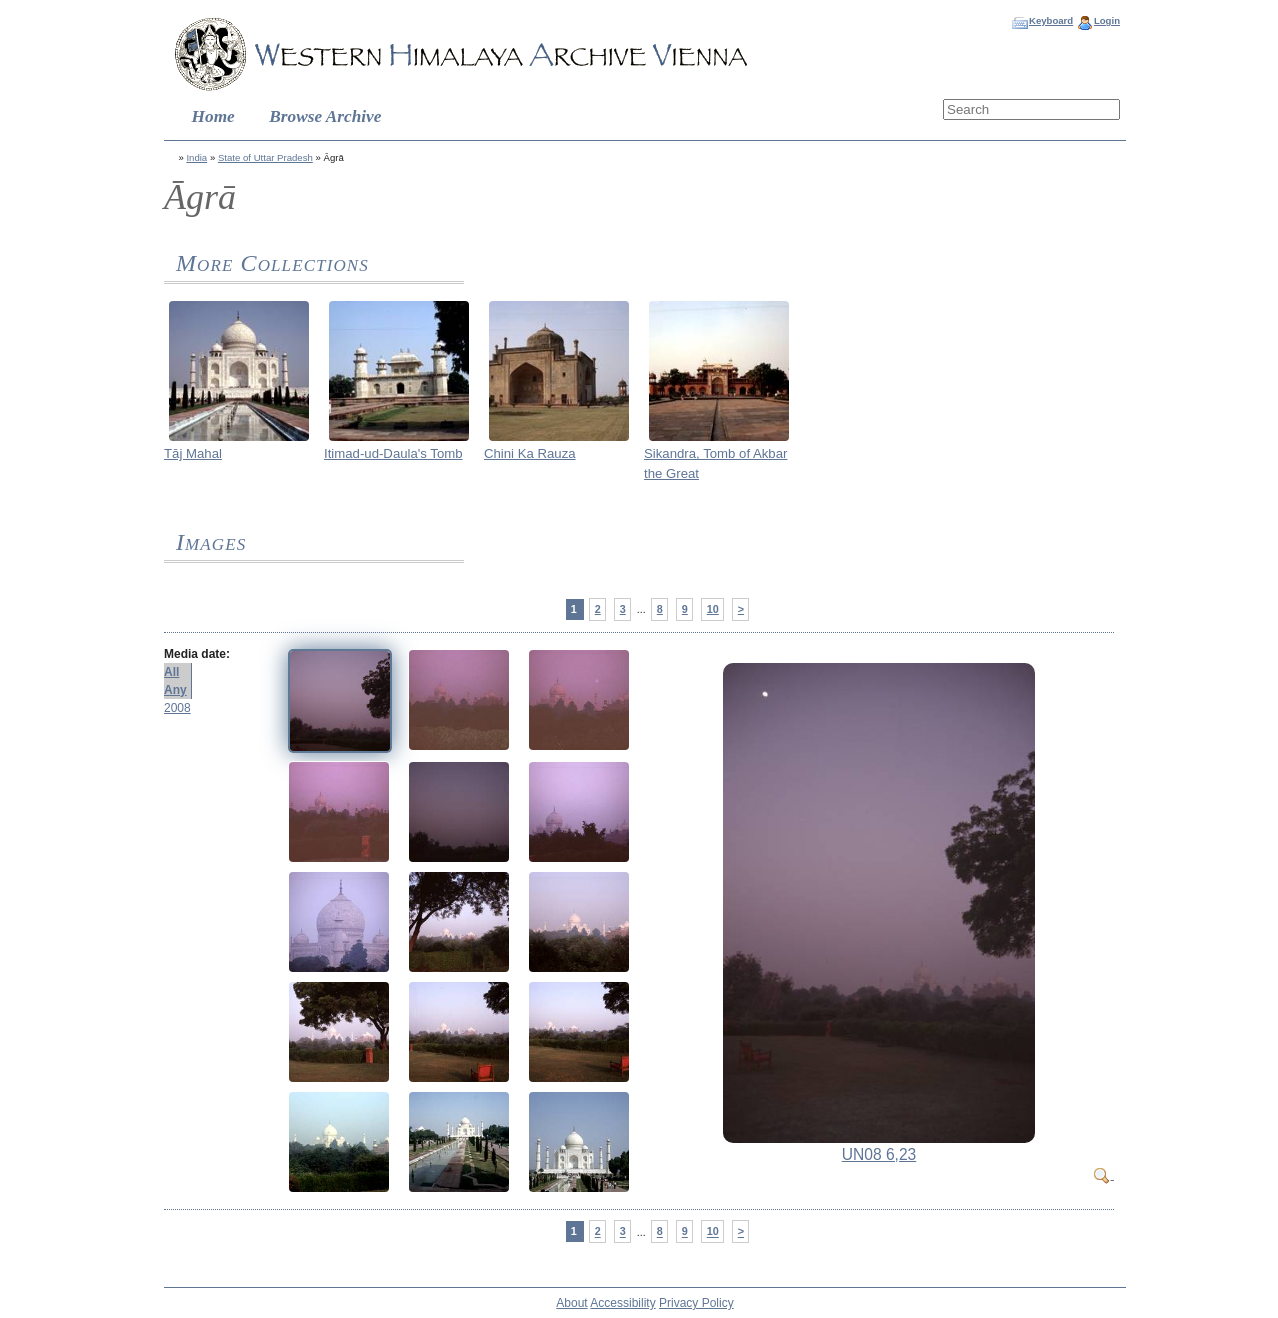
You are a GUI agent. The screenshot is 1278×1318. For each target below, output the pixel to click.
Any (175, 690)
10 (713, 609)
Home (213, 116)
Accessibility (622, 1303)
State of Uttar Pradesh (265, 157)
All (171, 672)
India (196, 157)
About (571, 1303)
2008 (177, 708)
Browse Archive (325, 116)
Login (1107, 20)
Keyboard (1051, 20)
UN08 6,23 (879, 1154)
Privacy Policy (696, 1303)
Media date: (197, 654)
